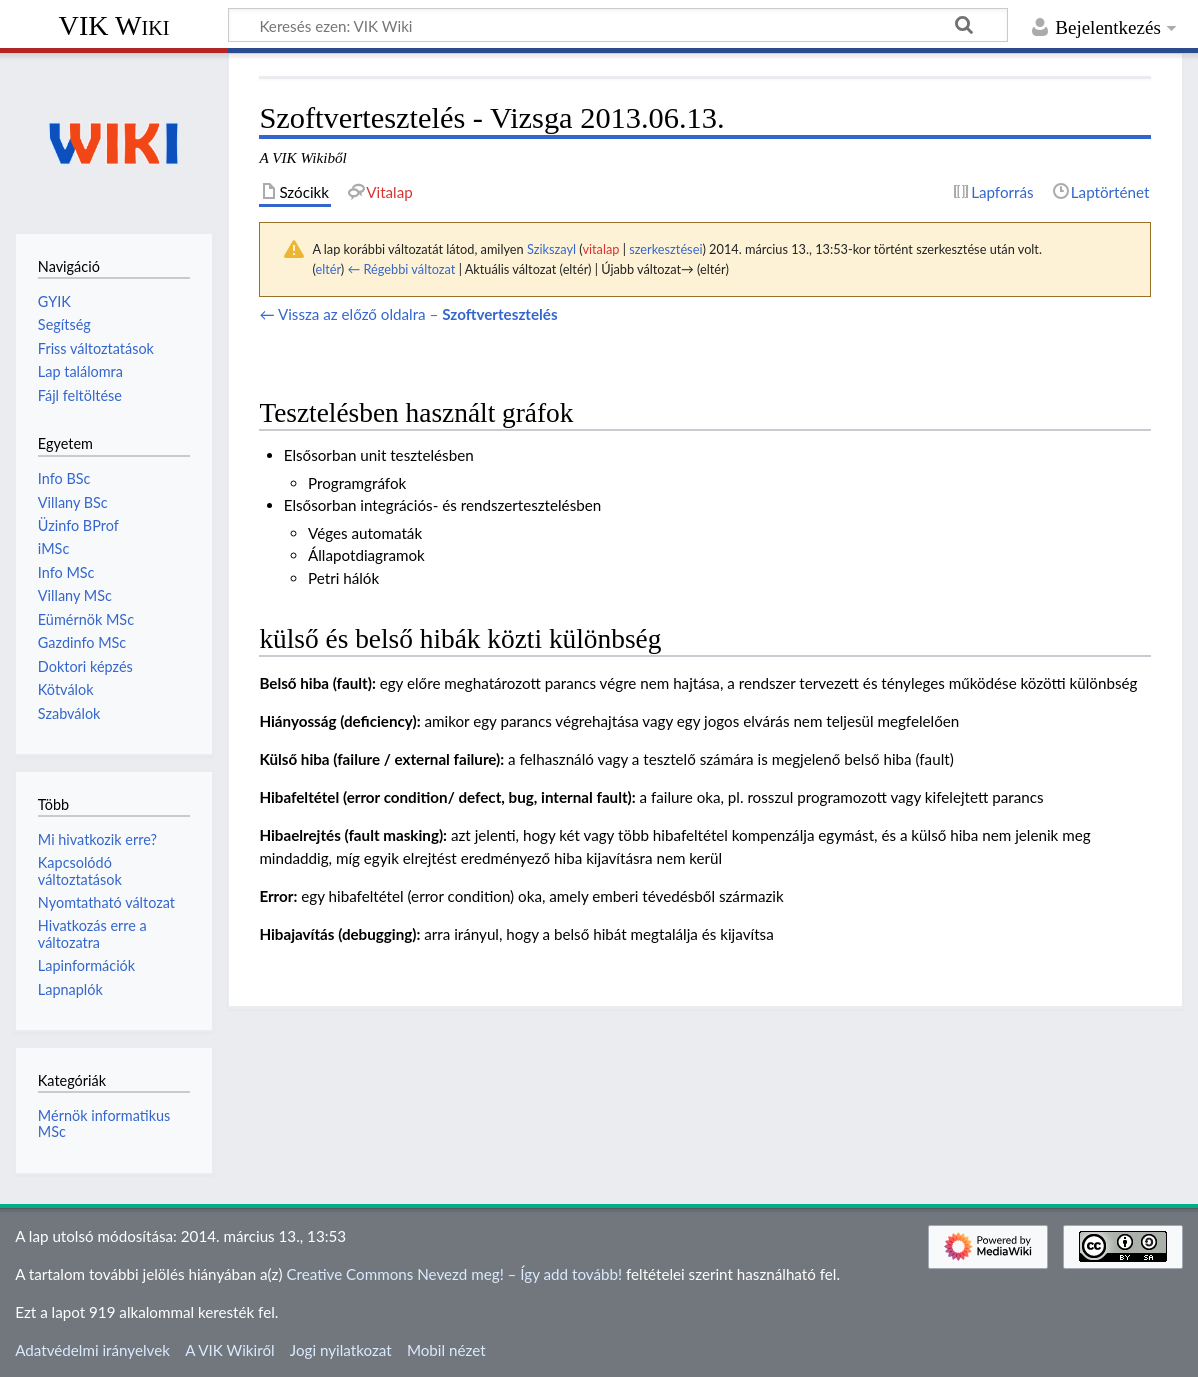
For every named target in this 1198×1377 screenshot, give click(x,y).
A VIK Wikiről (229, 1350)
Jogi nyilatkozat (341, 1350)
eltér (327, 269)
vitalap (600, 249)
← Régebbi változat (401, 269)
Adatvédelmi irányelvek (92, 1350)
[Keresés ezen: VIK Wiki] (618, 25)
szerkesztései (665, 249)
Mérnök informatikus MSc (104, 1123)
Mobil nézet (446, 1350)
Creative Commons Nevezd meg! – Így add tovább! (454, 1274)
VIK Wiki (114, 25)
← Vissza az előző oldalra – (408, 314)
